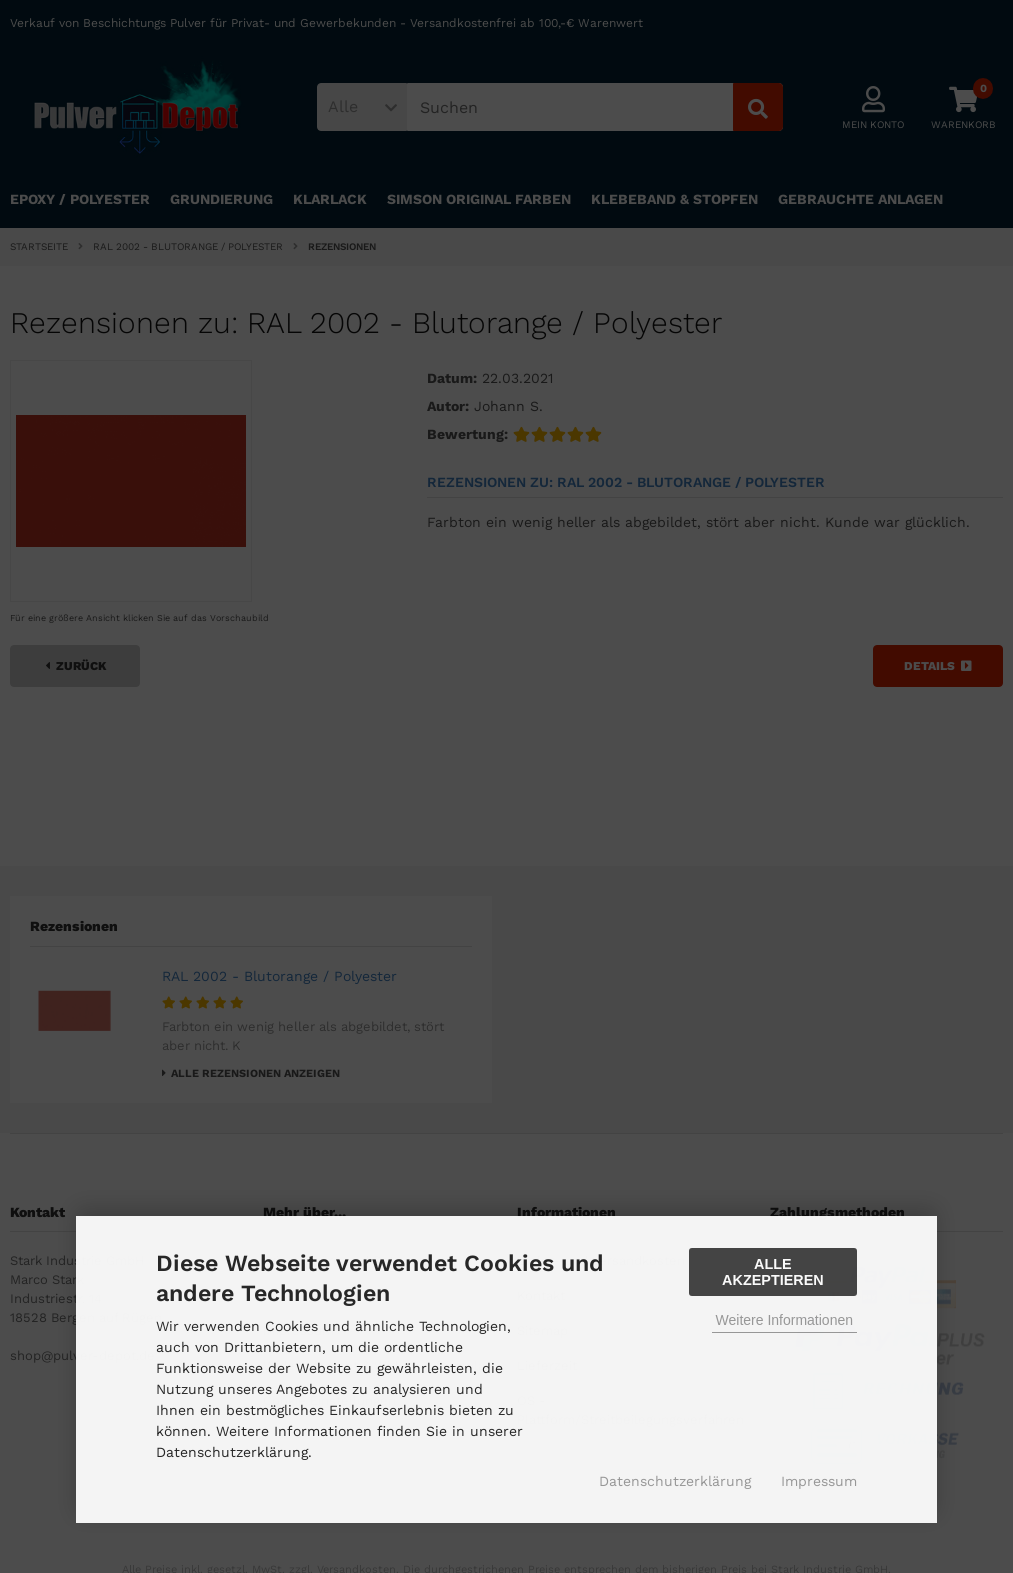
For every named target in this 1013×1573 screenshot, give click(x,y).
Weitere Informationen (784, 1320)
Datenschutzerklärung (675, 1481)
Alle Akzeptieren (773, 1272)
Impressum (819, 1481)
